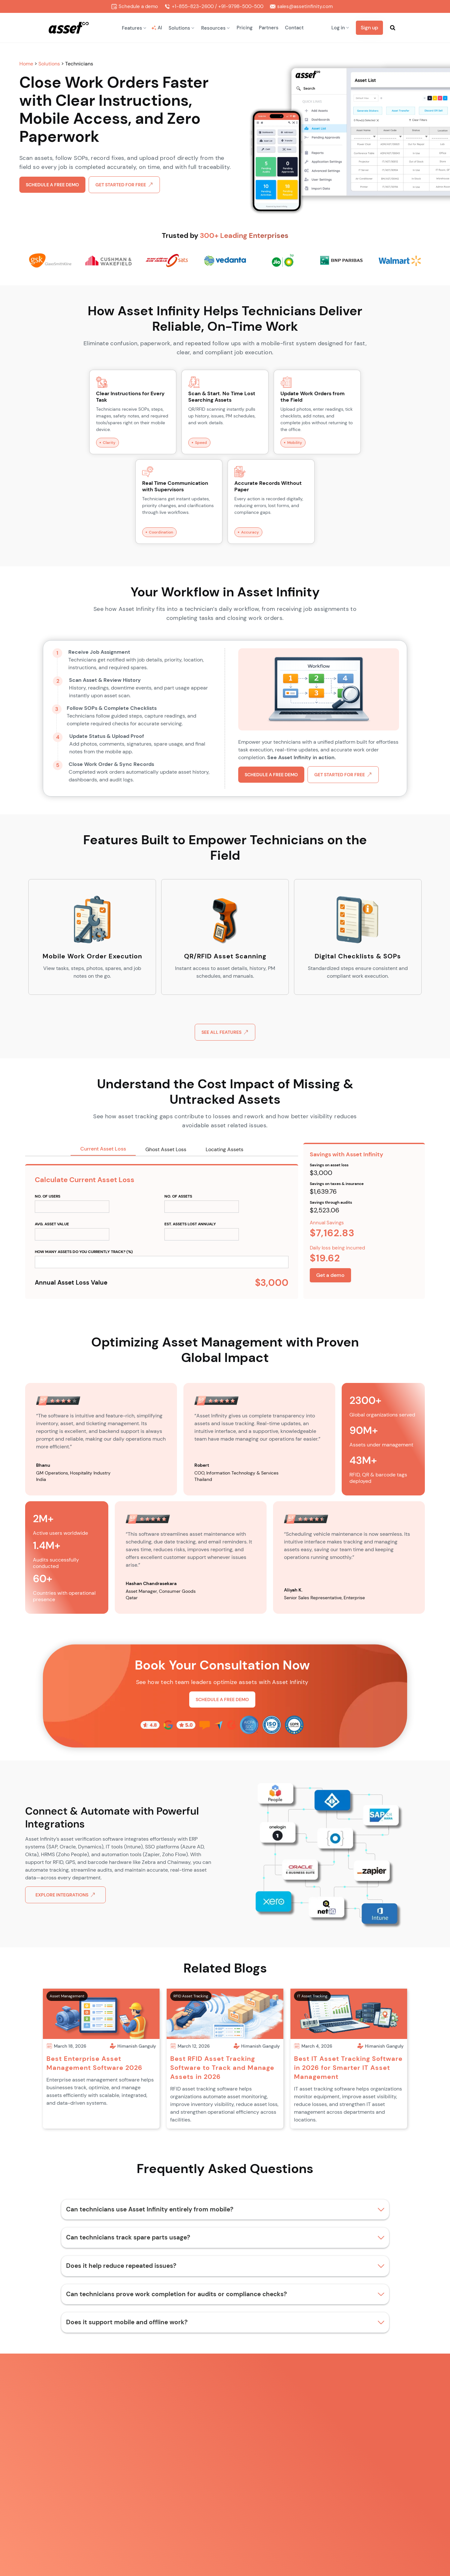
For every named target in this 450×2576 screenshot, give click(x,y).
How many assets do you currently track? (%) (84, 1251)
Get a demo (330, 1275)
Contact (294, 27)
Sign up (369, 27)
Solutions (49, 63)
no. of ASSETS (178, 1196)
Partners (269, 27)
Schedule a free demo (52, 185)
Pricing (244, 27)
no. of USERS (47, 1196)
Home (26, 63)
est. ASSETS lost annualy (190, 1224)
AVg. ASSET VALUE (52, 1224)
